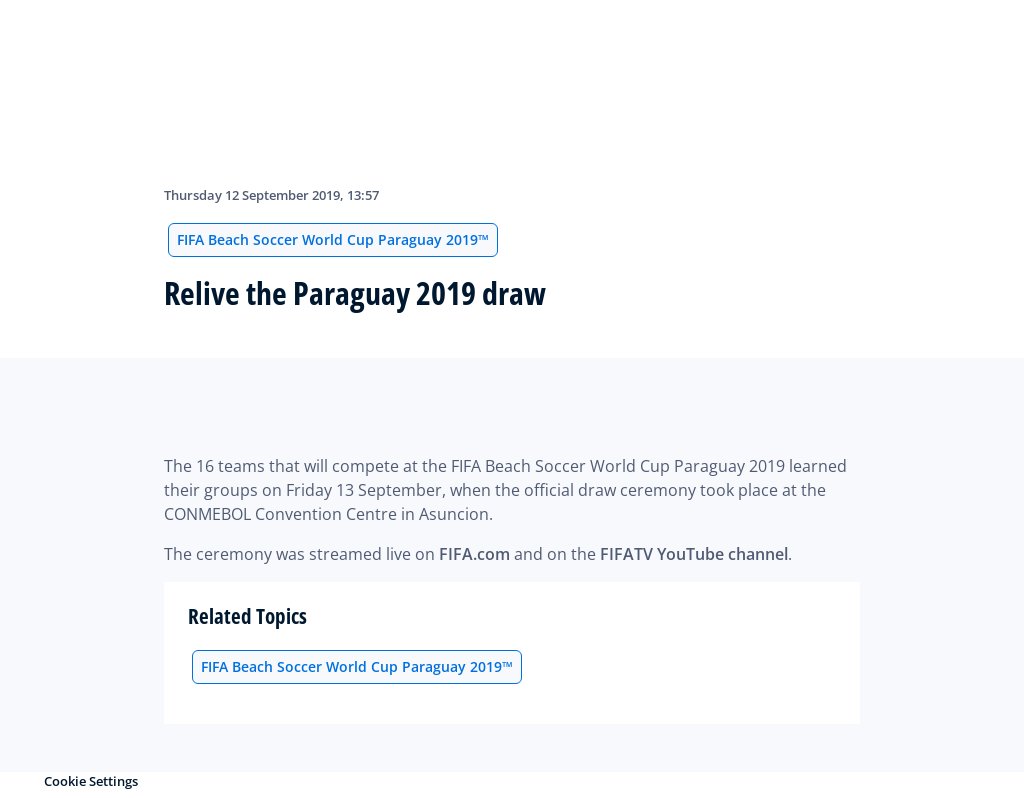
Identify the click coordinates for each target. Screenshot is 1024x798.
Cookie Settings (91, 781)
